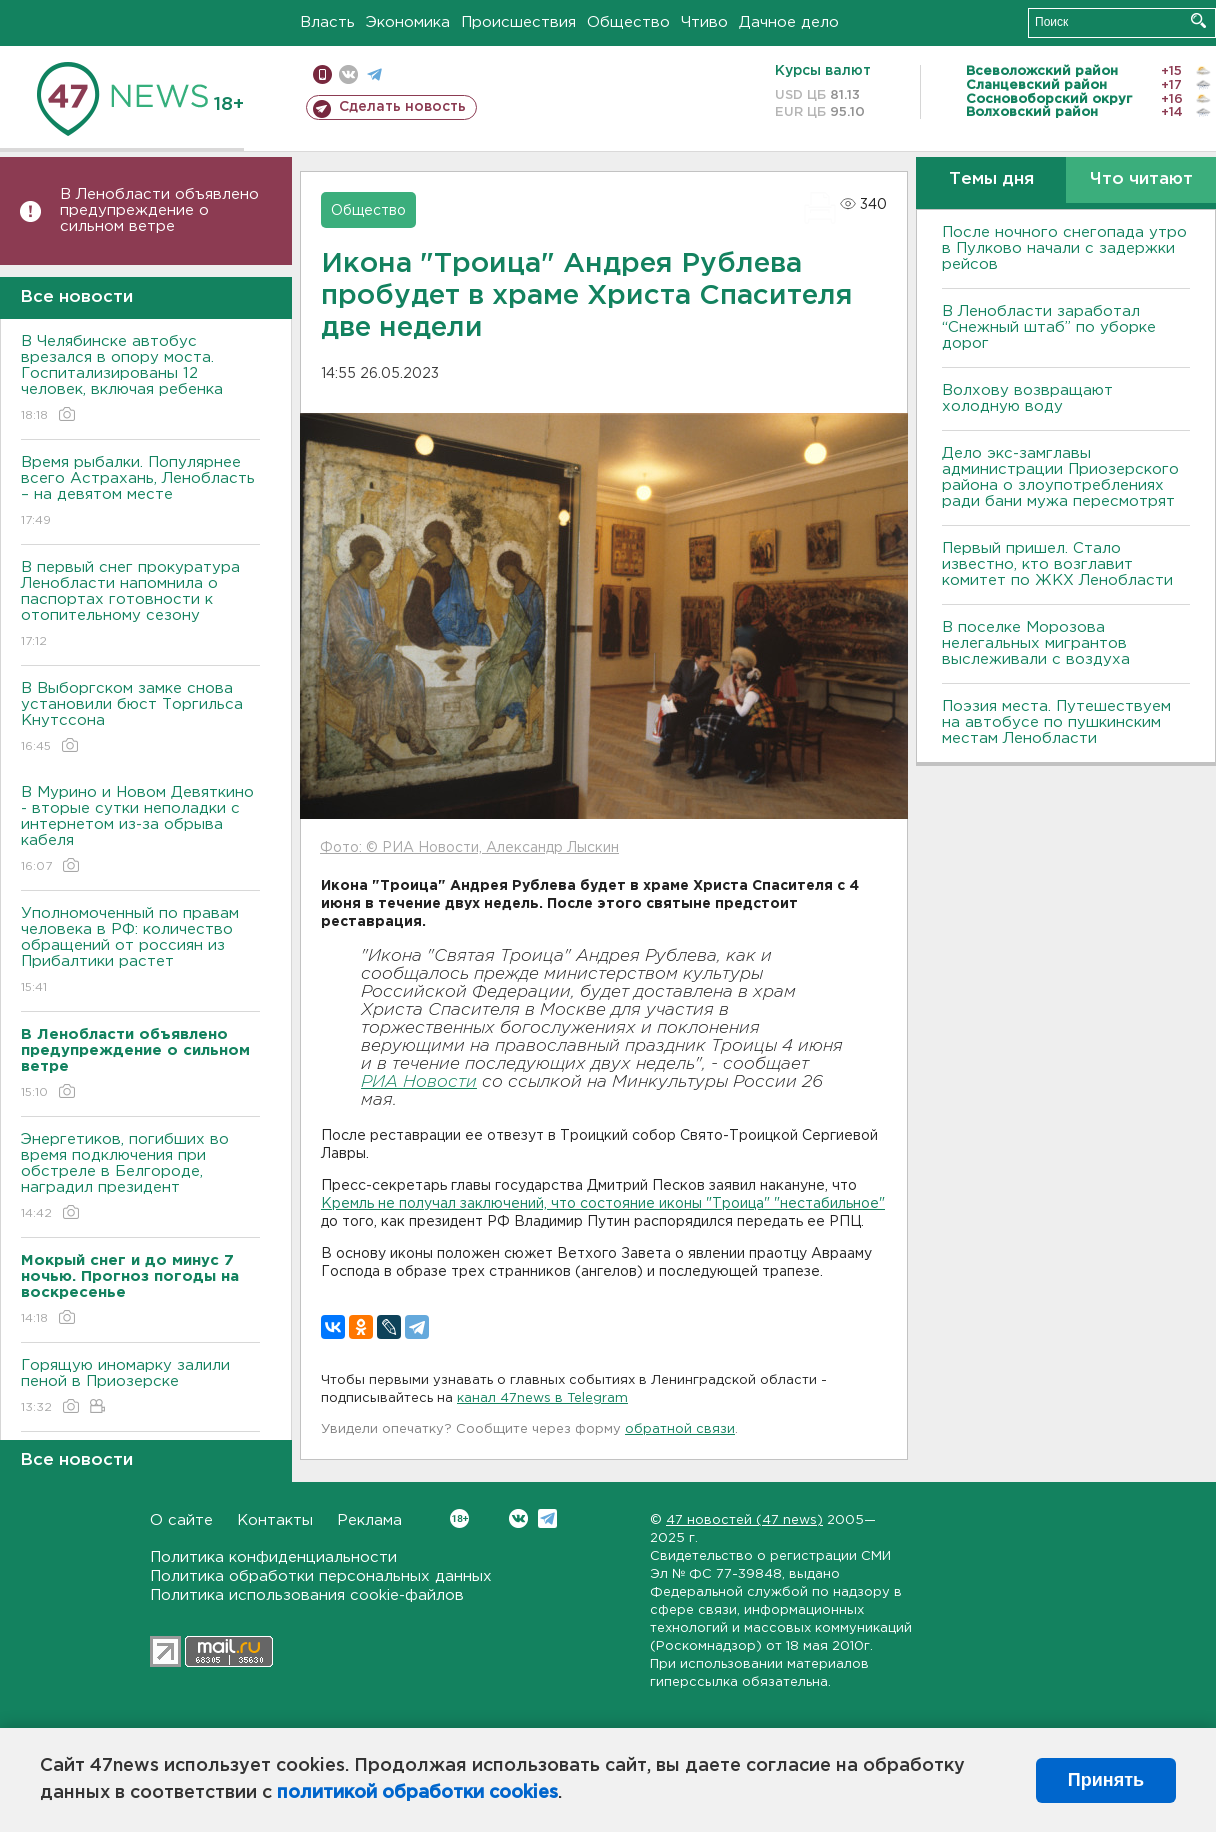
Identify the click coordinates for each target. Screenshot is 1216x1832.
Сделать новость (402, 107)
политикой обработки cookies (417, 1793)
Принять (1106, 1780)
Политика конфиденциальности (273, 1557)
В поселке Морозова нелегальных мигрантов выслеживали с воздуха (1036, 643)
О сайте (181, 1520)
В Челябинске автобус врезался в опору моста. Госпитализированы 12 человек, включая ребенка (140, 379)
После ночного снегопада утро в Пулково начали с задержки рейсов (1064, 248)
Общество (628, 22)
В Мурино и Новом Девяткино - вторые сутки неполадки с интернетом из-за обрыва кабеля (140, 830)
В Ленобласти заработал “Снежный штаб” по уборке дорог (1049, 327)
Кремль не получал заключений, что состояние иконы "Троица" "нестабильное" (603, 1204)
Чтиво (704, 22)
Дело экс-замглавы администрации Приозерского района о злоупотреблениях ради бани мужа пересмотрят (1060, 477)
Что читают (1141, 179)
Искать (1198, 20)
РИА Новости (419, 1082)
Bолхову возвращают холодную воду (1027, 398)
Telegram (547, 1518)
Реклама (369, 1520)
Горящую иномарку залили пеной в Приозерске (140, 1387)
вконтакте (348, 74)
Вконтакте (459, 1518)
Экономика (408, 22)
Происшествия (518, 22)
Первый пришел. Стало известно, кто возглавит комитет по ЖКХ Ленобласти (1057, 564)
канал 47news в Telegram (542, 1398)
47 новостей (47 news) (744, 1520)
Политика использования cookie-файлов (307, 1595)
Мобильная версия (322, 74)
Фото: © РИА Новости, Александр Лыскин (469, 848)
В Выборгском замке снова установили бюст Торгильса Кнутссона (140, 718)
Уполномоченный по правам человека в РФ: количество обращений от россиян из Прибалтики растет (140, 951)
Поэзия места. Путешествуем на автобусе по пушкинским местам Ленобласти (1056, 722)
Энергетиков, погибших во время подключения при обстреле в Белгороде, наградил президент (140, 1177)
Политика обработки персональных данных (321, 1576)
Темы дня (991, 179)
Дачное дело (789, 22)
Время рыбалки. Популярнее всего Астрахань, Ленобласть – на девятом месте (140, 492)
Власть (327, 22)
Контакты (275, 1520)
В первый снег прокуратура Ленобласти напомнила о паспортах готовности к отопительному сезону (140, 605)
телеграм (374, 74)
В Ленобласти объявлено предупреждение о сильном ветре (159, 210)
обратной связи (680, 1429)
